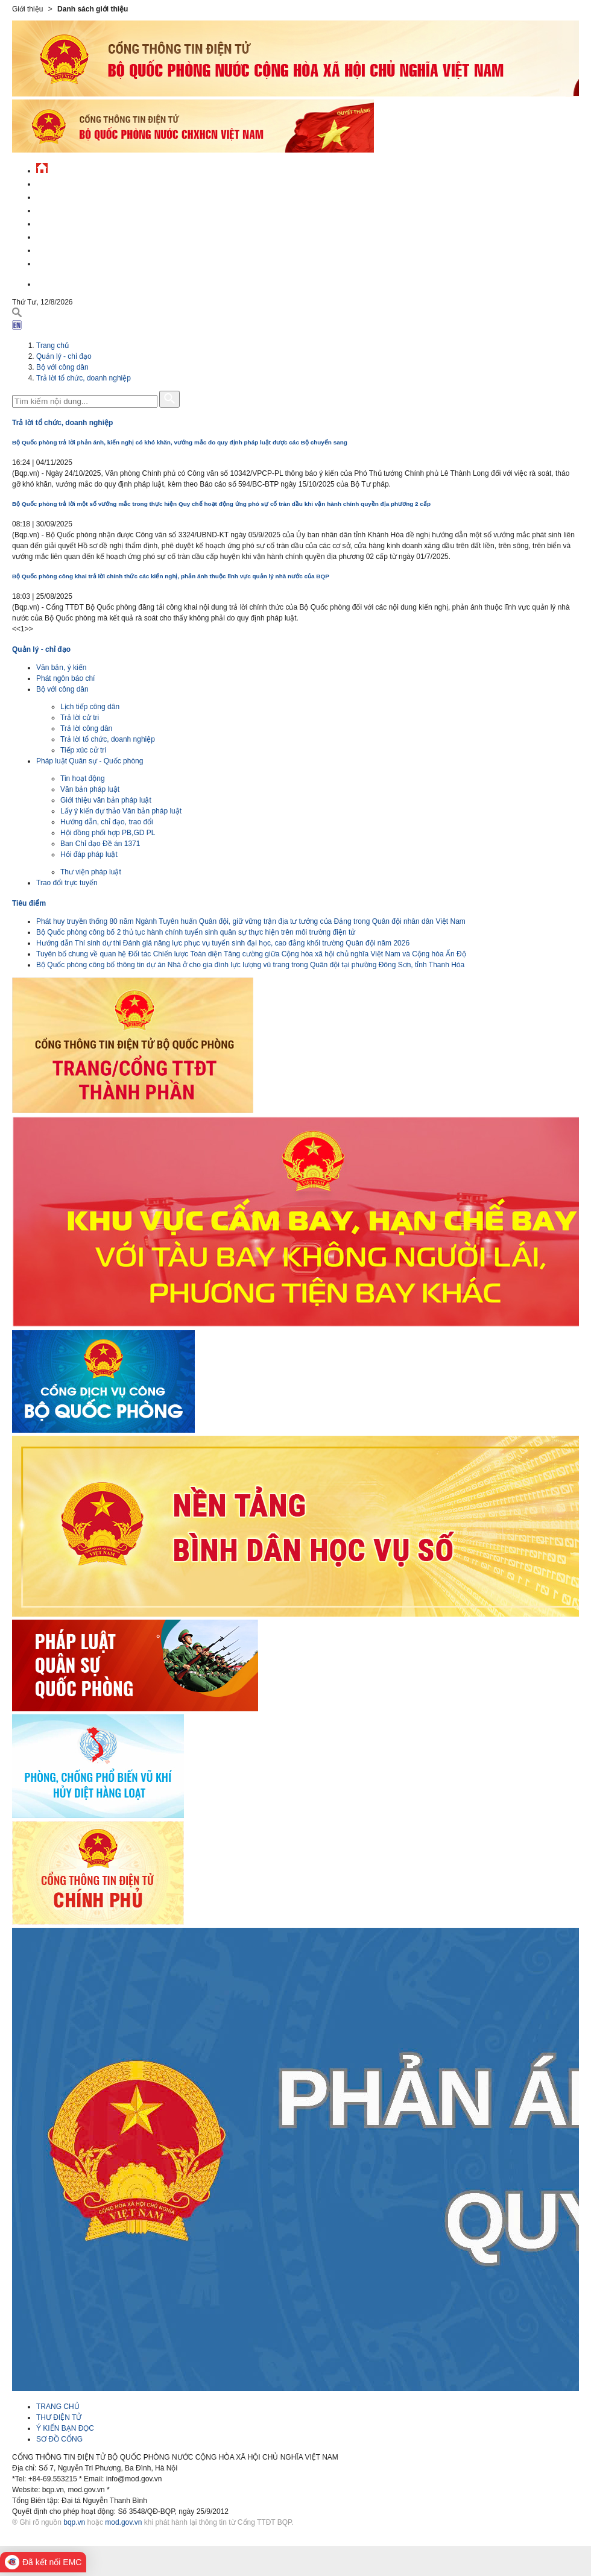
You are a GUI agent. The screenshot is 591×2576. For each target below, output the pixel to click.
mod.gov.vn (123, 2522)
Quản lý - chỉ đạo (68, 222)
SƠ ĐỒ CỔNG (59, 2439)
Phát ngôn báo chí (65, 678)
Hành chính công (68, 235)
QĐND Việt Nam (62, 195)
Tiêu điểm (29, 903)
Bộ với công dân (62, 367)
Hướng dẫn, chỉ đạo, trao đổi (106, 822)
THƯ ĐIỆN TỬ (58, 2417)
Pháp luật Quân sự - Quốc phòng (89, 761)
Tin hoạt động (82, 778)
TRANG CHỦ (58, 2406)
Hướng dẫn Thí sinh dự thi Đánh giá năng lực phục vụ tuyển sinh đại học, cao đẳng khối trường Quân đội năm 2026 (222, 943)
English (50, 282)
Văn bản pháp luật (89, 789)
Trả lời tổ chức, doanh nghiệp (83, 378)
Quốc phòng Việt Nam (76, 209)
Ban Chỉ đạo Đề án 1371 (100, 843)
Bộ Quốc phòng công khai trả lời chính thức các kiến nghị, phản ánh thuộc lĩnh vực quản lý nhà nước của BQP (170, 576)
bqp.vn (74, 2522)
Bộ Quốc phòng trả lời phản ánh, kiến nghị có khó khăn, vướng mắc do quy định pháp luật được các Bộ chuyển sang (179, 442)
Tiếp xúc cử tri (83, 750)
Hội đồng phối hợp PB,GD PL (107, 833)
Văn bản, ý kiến (61, 667)
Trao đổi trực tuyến (67, 883)
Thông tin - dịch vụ (72, 262)
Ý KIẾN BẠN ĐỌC (65, 2428)
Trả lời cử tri (79, 717)
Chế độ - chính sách (74, 248)
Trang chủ (52, 345)
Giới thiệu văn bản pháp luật (105, 800)
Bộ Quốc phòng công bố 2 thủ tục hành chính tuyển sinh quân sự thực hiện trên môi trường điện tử (195, 932)
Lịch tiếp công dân (89, 706)
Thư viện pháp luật (90, 872)
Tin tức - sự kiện (66, 182)
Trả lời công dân (86, 728)
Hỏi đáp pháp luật (89, 854)
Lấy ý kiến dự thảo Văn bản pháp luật (121, 811)
